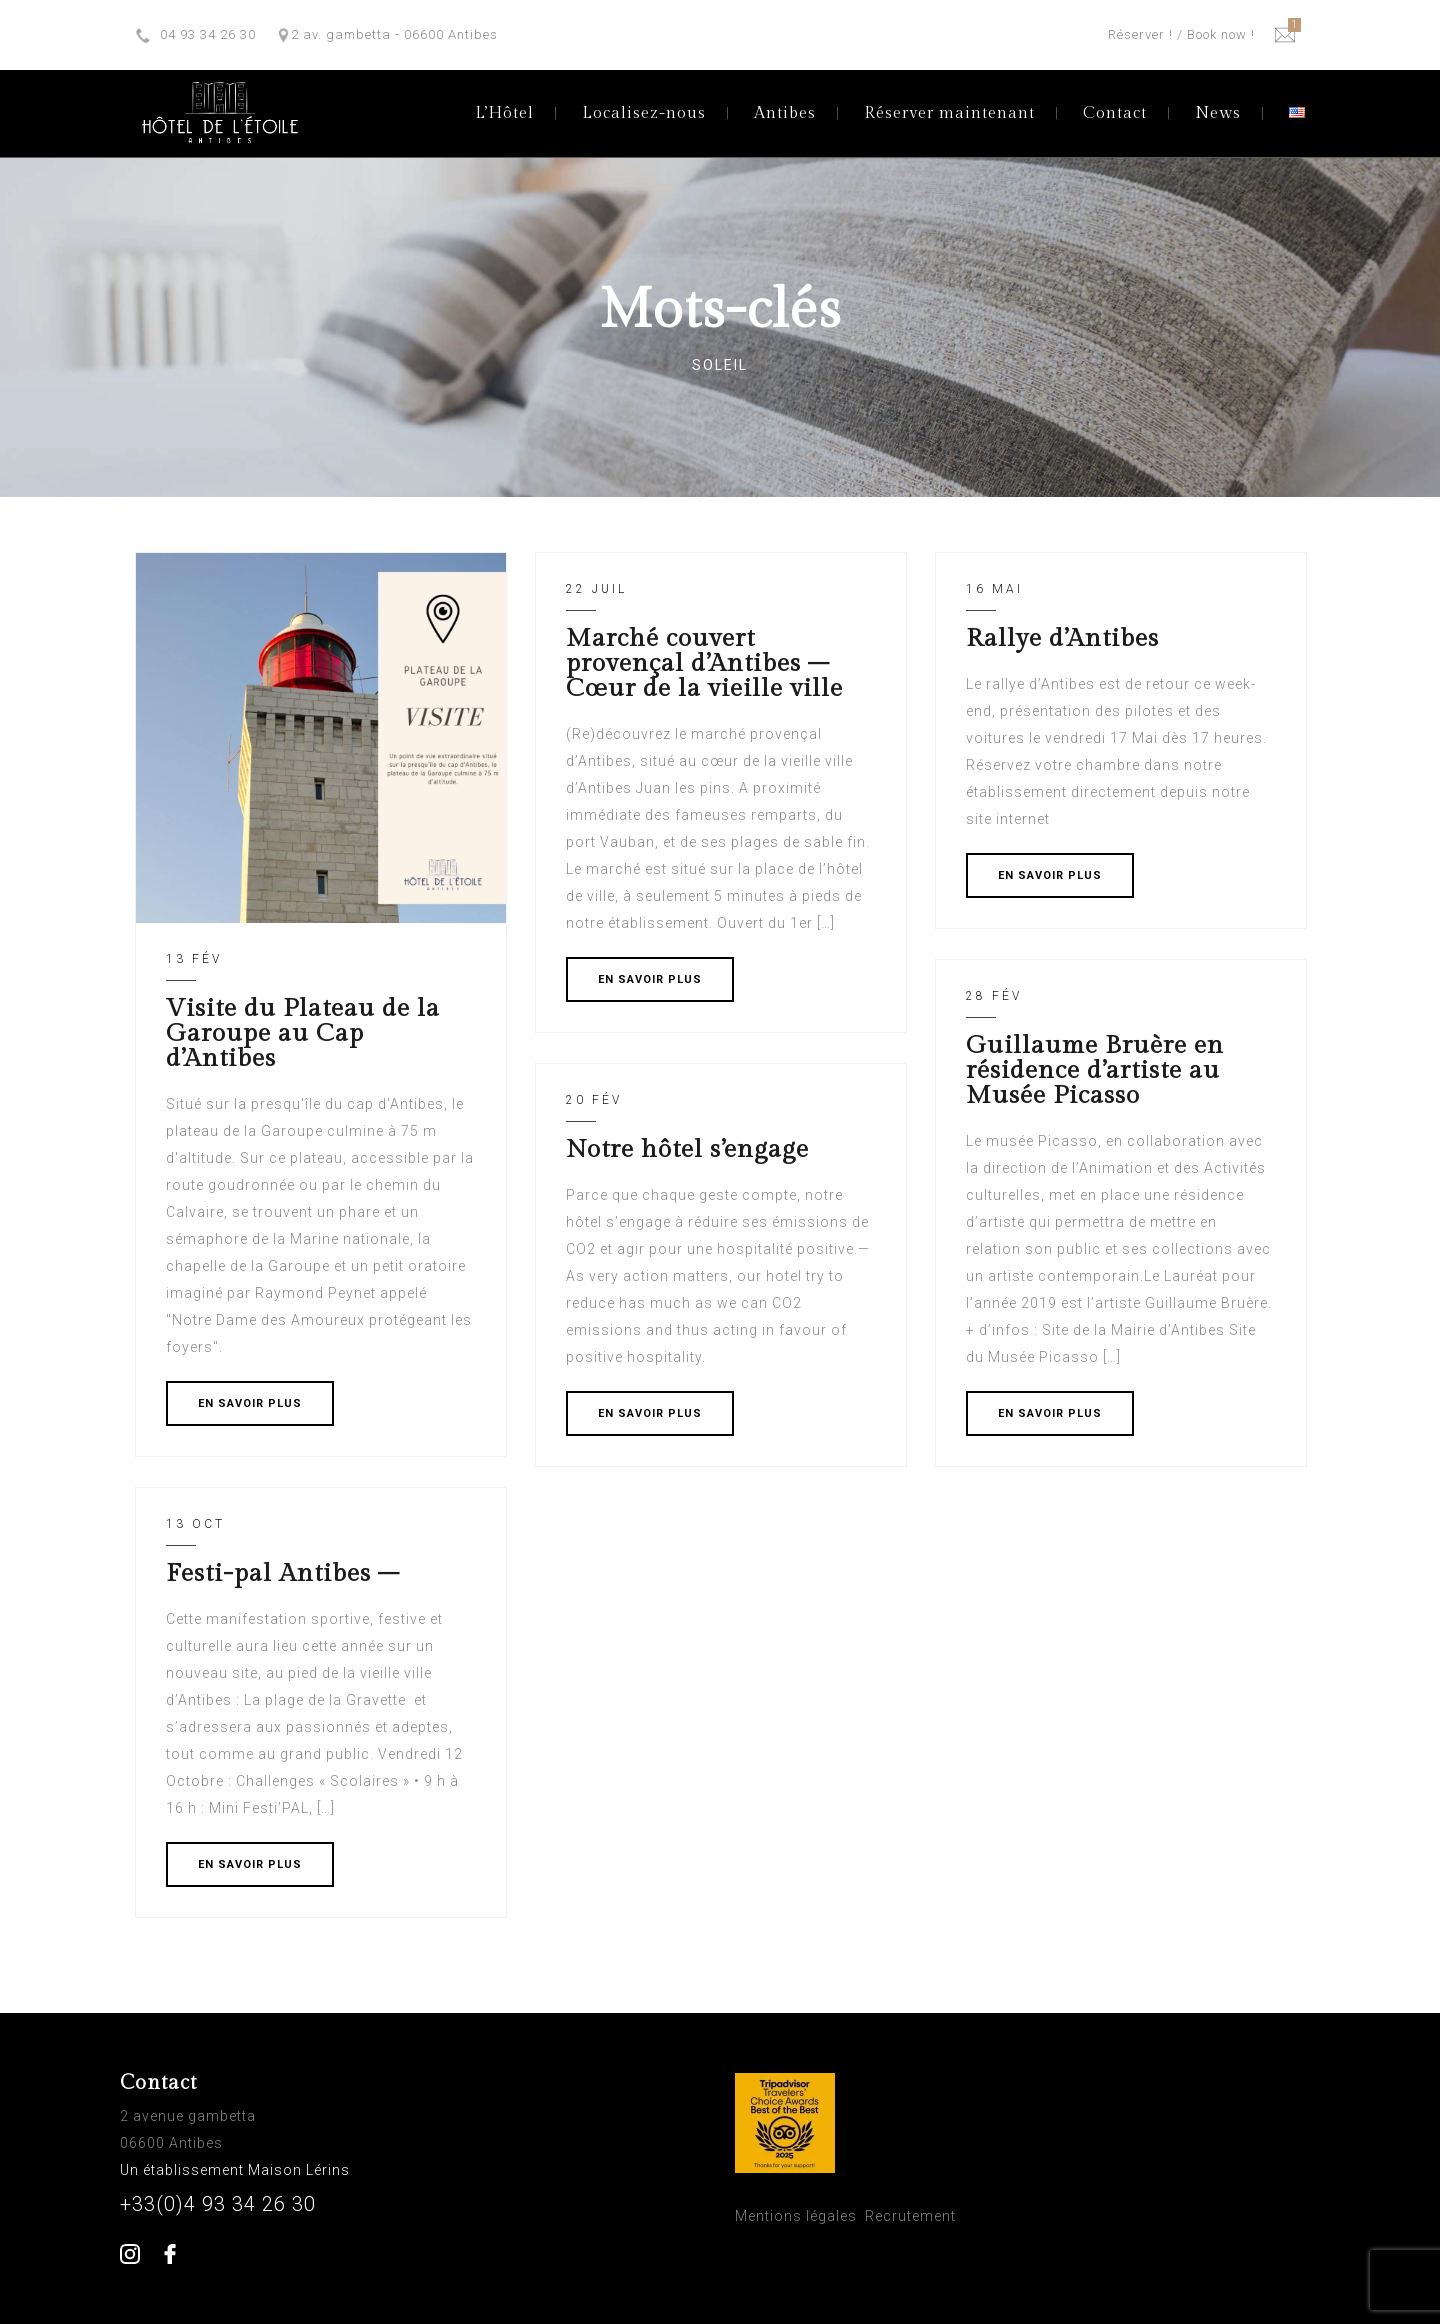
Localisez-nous (644, 113)
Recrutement (910, 2216)
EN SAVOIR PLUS (250, 1403)
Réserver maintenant (949, 113)
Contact (1115, 113)
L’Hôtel (504, 113)
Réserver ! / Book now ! (1181, 34)
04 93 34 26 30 (208, 34)
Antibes (785, 113)
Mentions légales (796, 2216)
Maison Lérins (301, 2170)
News (1218, 113)
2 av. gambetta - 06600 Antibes (394, 34)
